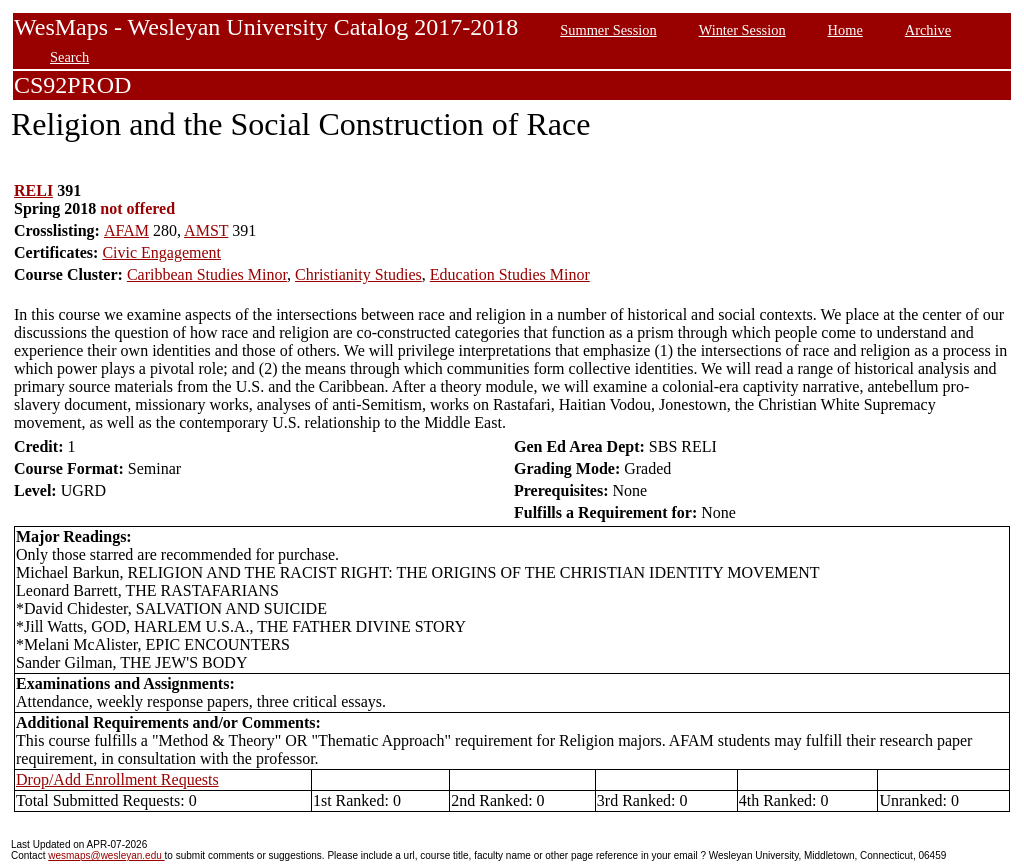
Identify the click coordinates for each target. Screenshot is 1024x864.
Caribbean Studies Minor (207, 274)
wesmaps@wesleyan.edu (106, 855)
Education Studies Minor (510, 274)
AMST (206, 230)
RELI (33, 190)
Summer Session (608, 30)
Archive (928, 30)
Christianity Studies (358, 274)
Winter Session (742, 30)
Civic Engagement (161, 252)
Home (845, 30)
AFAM (126, 230)
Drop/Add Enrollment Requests (117, 779)
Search (69, 57)
